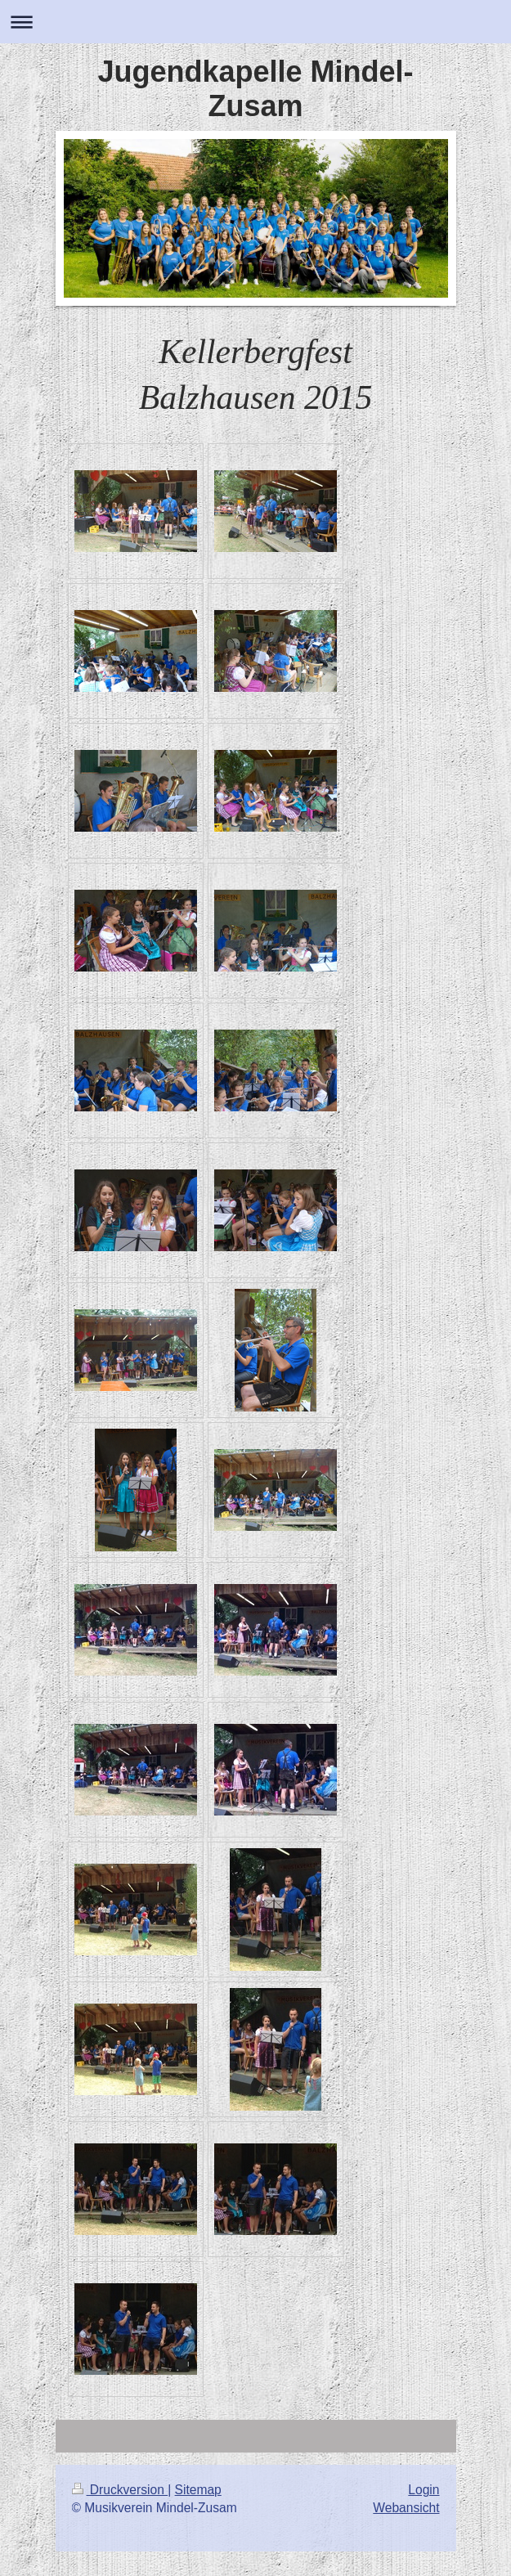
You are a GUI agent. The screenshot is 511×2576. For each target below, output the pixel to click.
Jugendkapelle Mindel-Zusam (255, 89)
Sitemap (198, 2490)
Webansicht (406, 2508)
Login (423, 2490)
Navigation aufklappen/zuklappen (255, 21)
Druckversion (120, 2490)
